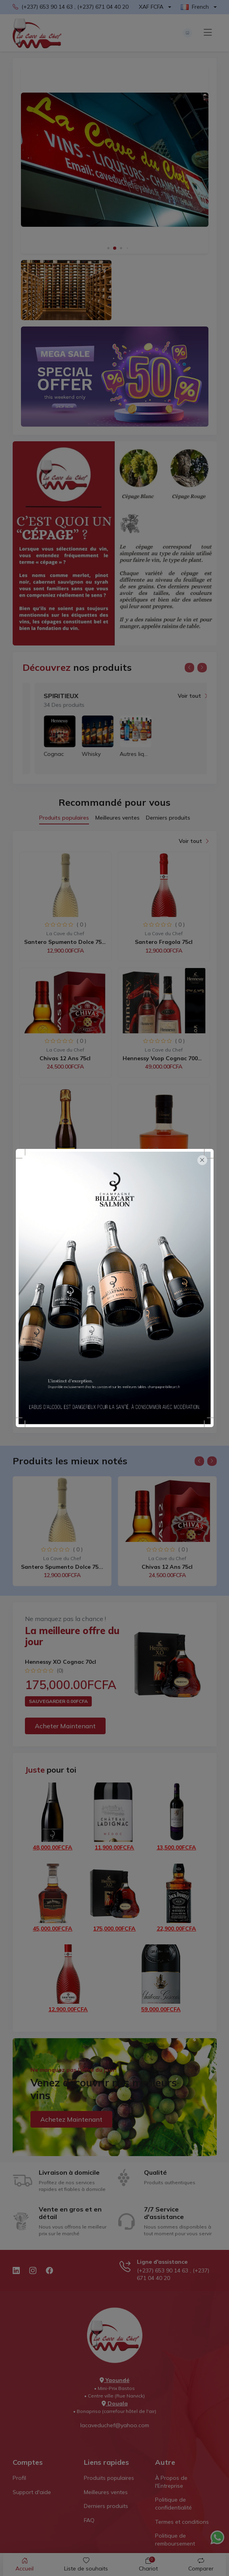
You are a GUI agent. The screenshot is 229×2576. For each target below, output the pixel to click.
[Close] (202, 1160)
